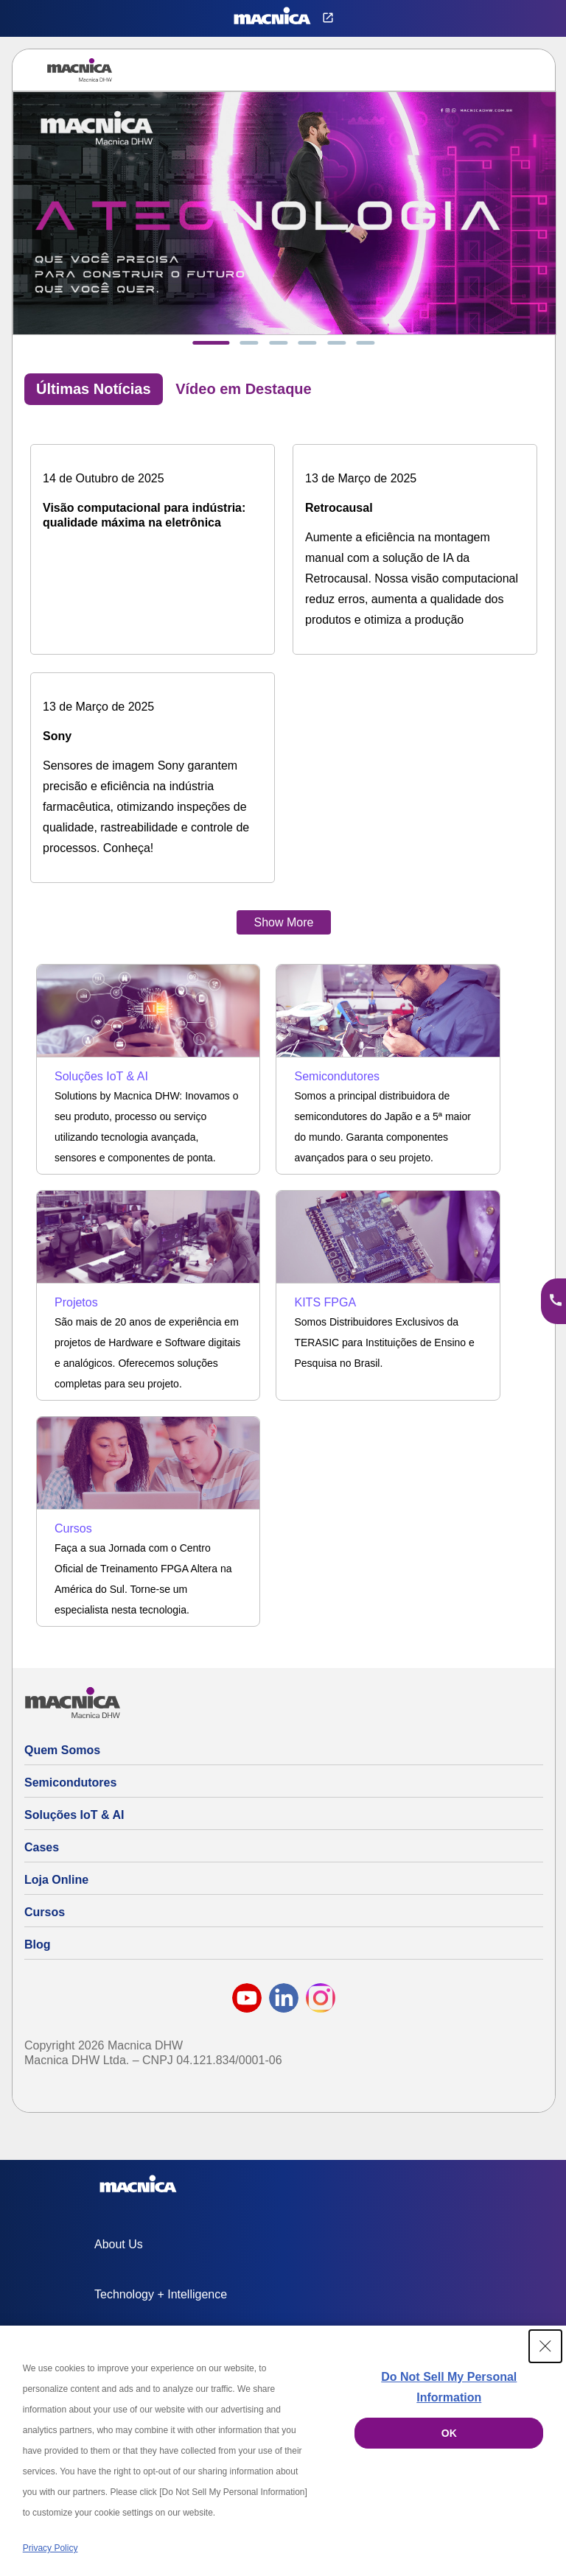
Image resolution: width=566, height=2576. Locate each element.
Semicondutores (70, 1782)
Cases (41, 1847)
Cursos (44, 1912)
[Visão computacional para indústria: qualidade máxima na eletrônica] (152, 499)
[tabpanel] (283, 675)
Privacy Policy (50, 2548)
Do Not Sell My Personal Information (449, 2387)
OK (449, 2433)
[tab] (210, 343)
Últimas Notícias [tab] (93, 389)
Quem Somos (62, 1750)
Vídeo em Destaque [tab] (243, 389)
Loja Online (56, 1879)
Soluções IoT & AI (74, 1815)
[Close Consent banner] (545, 2346)
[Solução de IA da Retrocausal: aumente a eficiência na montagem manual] (415, 549)
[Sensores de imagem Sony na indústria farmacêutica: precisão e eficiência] (152, 777)
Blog (37, 1944)
